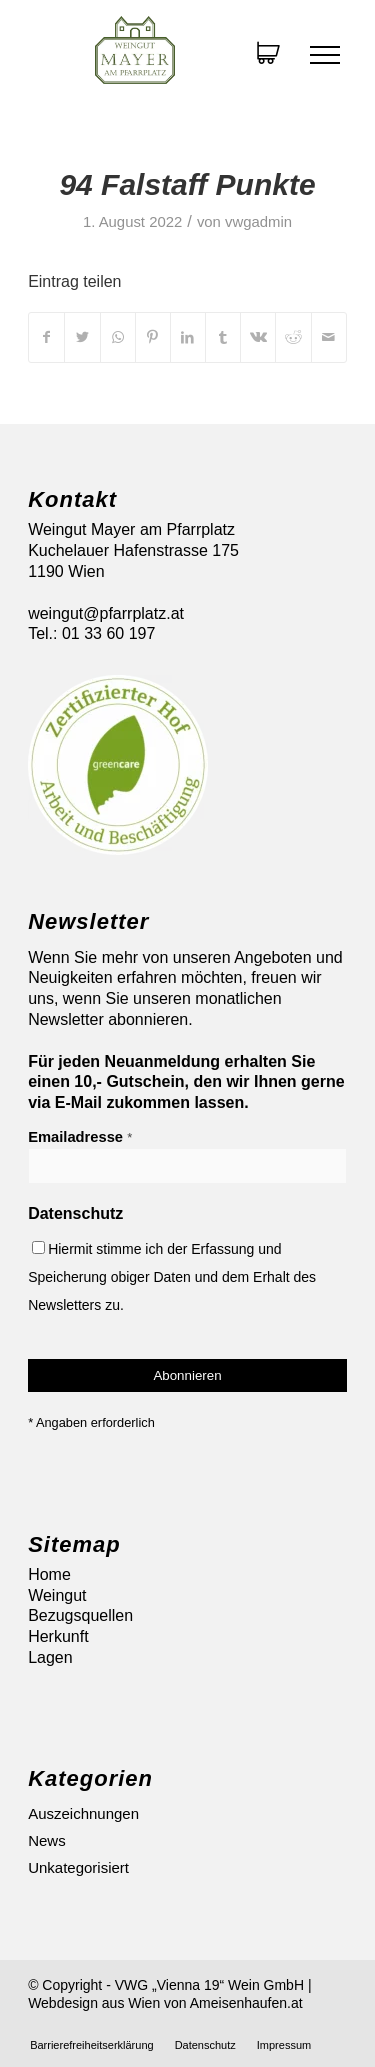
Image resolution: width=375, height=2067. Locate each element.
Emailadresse (80, 1137)
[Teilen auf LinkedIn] (188, 337)
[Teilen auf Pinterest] (153, 337)
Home (49, 1574)
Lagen (50, 1657)
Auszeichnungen (83, 1813)
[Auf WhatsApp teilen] (118, 337)
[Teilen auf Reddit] (293, 337)
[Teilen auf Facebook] (46, 337)
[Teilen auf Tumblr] (223, 337)
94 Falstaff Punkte (187, 184)
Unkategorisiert (78, 1867)
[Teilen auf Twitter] (82, 337)
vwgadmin (258, 222)
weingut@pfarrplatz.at (106, 613)
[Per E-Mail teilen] (329, 337)
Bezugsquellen (80, 1615)
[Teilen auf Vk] (258, 337)
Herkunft (58, 1636)
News (47, 1840)
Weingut (57, 1595)
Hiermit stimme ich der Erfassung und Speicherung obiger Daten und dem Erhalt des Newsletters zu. (172, 1277)
